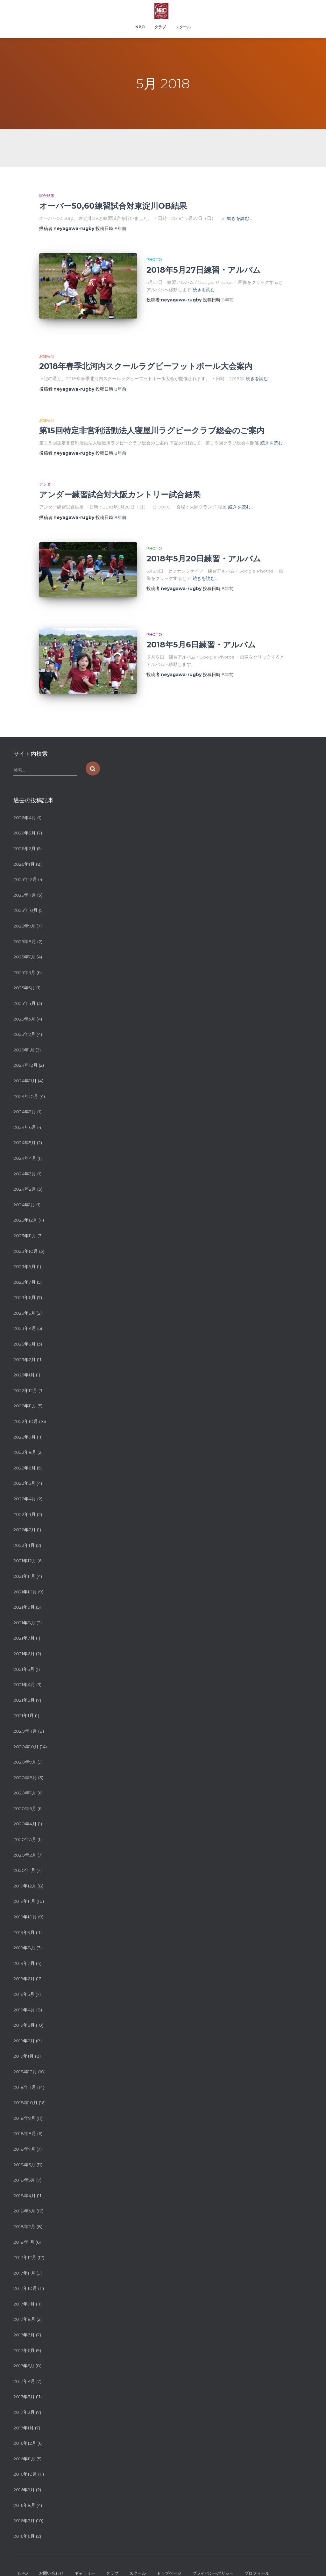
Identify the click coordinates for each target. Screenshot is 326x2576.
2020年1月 (24, 1841)
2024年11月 (25, 1051)
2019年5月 (23, 1965)
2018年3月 (24, 2181)
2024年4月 (24, 1129)
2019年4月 (24, 1980)
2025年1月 (23, 1020)
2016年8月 (24, 2476)
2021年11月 (24, 1547)
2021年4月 (24, 1655)
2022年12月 (25, 1361)
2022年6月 (24, 1438)
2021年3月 (24, 1670)
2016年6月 (24, 2506)
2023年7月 (24, 1252)
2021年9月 (24, 1578)
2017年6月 (24, 2321)
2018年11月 (24, 2057)
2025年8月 (24, 912)
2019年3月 (24, 1996)
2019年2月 (24, 2011)
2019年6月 (24, 1949)
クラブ (160, 27)
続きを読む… (239, 218)
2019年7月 (24, 1934)
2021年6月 (24, 1624)
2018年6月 (24, 2135)
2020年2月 (24, 1825)
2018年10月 (25, 2073)
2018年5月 (24, 2151)
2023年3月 (24, 1314)
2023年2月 (24, 1330)
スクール (183, 27)
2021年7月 (24, 1609)
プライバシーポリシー (213, 2543)
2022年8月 (24, 1423)
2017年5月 (23, 2336)
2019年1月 (23, 2027)
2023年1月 (24, 1345)
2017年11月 (24, 2243)
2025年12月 (25, 850)
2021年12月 (24, 1531)
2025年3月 (24, 989)
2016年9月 (24, 2460)
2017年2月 (24, 2383)
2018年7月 (24, 2120)
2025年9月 (24, 896)
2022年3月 (24, 1485)
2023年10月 (25, 1221)
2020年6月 (24, 1779)
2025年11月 (24, 866)
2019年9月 (24, 1903)
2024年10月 (25, 1067)
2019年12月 (24, 1856)
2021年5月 (23, 1639)
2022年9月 (24, 1407)
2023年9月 (24, 1237)
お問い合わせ (51, 2543)
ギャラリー (84, 2543)
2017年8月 (24, 2290)
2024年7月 (24, 1082)
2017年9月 (24, 2274)
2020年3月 (24, 1810)
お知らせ (46, 346)
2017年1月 (23, 2398)
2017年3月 (24, 2367)
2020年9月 (24, 1732)
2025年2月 (24, 1005)
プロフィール (256, 2543)
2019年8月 (24, 1918)
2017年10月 (25, 2259)
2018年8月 (24, 2104)
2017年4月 (24, 2352)
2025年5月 (24, 958)
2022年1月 (24, 1516)
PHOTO (154, 259)
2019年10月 (25, 1887)
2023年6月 (24, 1268)
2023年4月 (24, 1299)
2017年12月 (24, 2228)
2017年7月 (24, 2305)
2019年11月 (24, 1872)
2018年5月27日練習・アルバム (203, 270)
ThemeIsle (302, 2562)
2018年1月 (23, 2212)
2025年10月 (25, 881)
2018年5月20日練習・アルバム (203, 548)
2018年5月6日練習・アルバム (201, 625)
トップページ (169, 2543)
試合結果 (46, 195)
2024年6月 (24, 1097)
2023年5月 (24, 1284)
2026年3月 (24, 803)
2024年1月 (24, 1175)
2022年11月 (24, 1376)
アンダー (46, 474)
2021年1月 (23, 1686)
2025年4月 (24, 974)
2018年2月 (24, 2197)
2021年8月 (24, 1593)
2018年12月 (25, 2042)
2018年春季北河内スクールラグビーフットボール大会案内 (145, 356)
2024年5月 (24, 1113)
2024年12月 (25, 1036)
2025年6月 (24, 943)
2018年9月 (24, 2088)
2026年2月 (24, 819)
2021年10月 (25, 1562)
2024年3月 (24, 1144)
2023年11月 (24, 1206)
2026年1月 (24, 834)
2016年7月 (24, 2491)
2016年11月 (24, 2429)
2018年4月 (24, 2166)
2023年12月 (25, 1191)
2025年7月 (24, 927)
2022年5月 (24, 1454)
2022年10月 (25, 1392)
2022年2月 (24, 1500)
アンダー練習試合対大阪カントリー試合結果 (120, 484)
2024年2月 (24, 1160)
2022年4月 (24, 1469)
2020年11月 (25, 1702)
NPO (140, 27)
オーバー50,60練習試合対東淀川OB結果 (113, 206)
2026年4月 (24, 788)
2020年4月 (25, 1794)
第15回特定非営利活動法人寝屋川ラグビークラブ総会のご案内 (152, 420)
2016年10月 (25, 2445)
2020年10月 (26, 1717)
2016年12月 (24, 2414)
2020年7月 (24, 1763)
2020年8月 (25, 1748)
